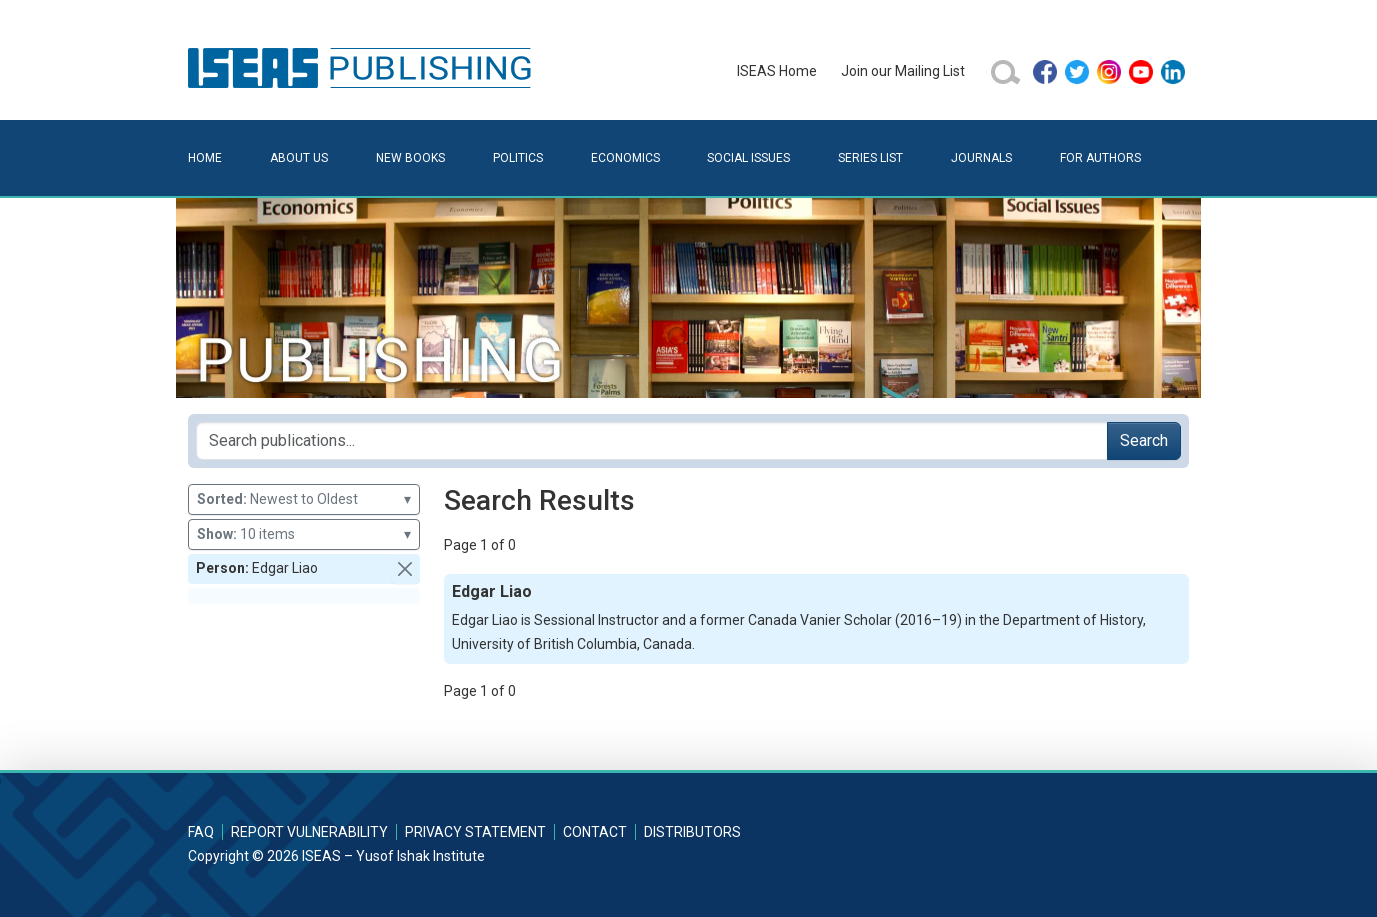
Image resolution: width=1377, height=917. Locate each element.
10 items (304, 534)
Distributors (692, 832)
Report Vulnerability (309, 832)
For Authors (1100, 158)
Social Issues (748, 158)
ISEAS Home (777, 71)
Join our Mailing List (903, 71)
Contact (595, 832)
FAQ (201, 832)
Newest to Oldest (304, 499)
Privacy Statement (475, 832)
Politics (518, 158)
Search (1144, 440)
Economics (625, 158)
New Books (410, 158)
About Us (299, 158)
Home (205, 158)
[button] (405, 569)
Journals (981, 158)
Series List (870, 158)
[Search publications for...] (652, 441)
